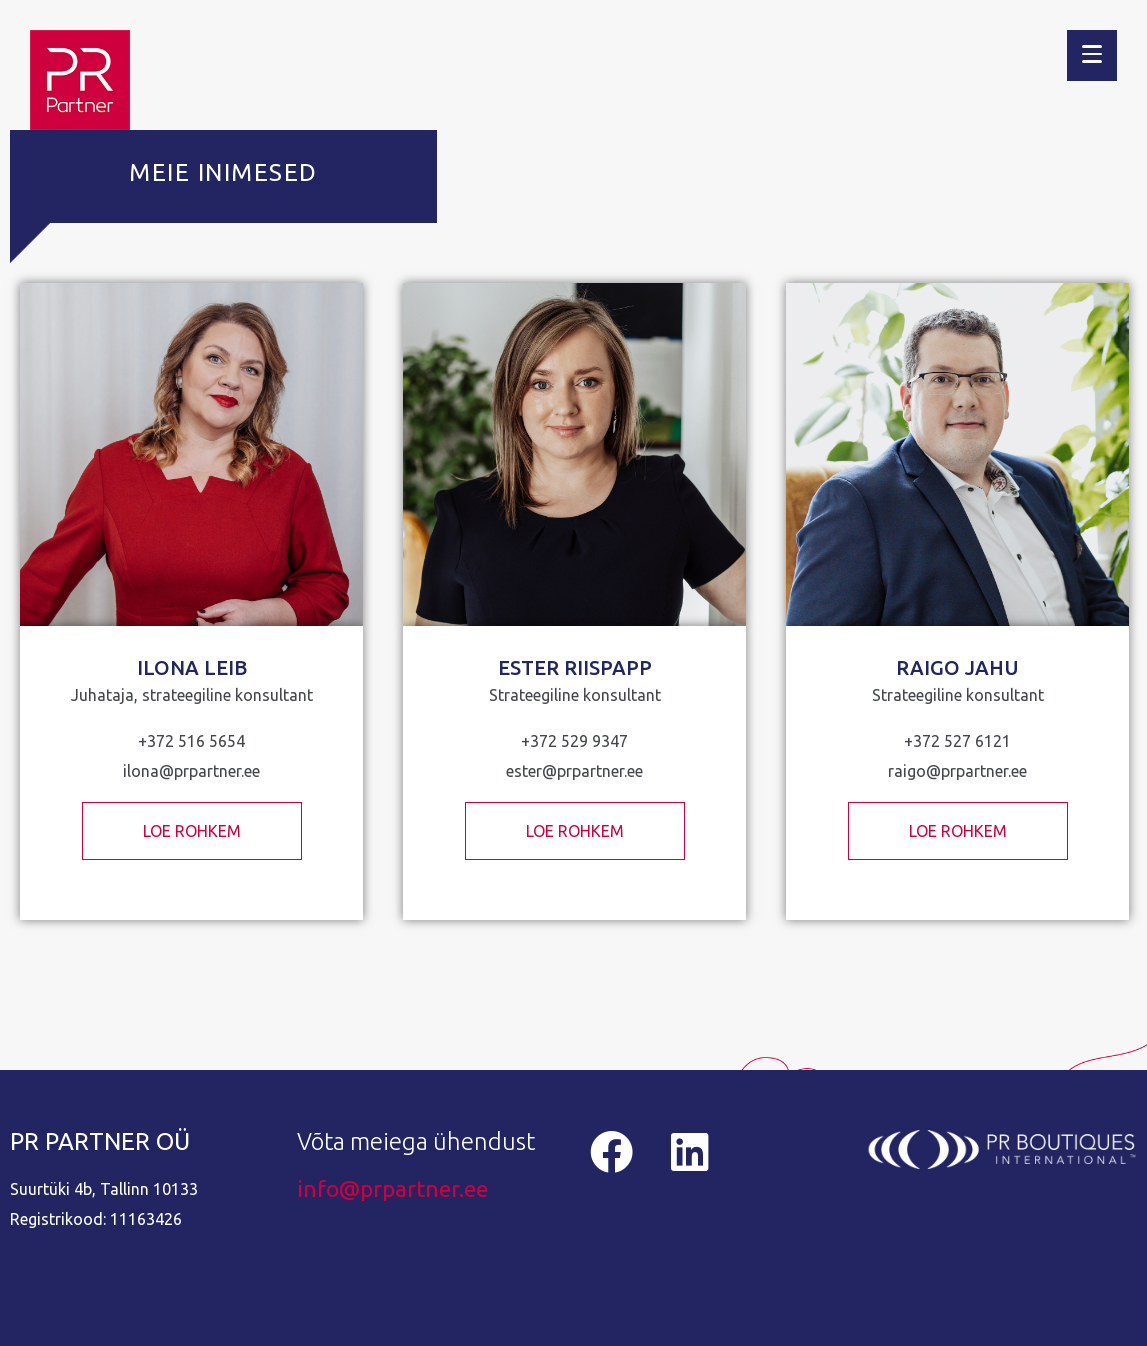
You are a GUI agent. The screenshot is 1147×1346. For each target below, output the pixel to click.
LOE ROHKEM (192, 831)
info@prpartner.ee (392, 1188)
